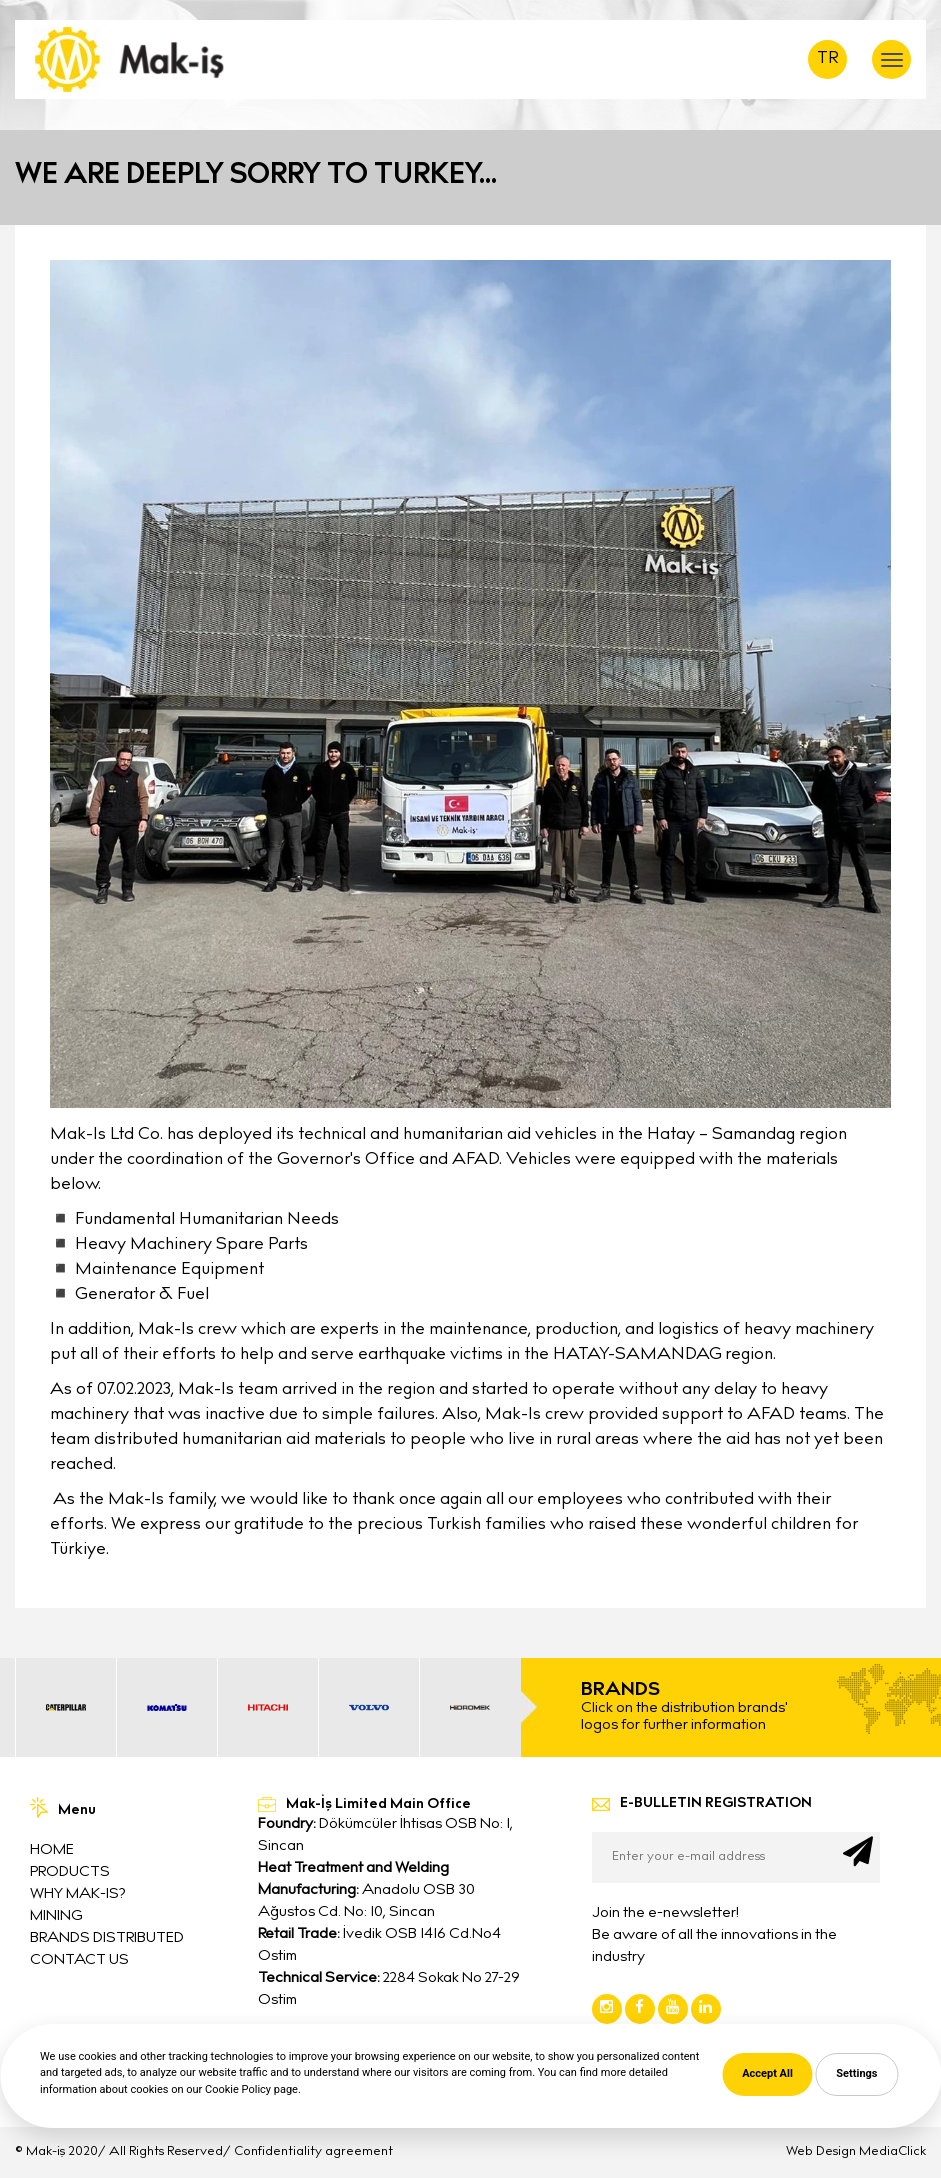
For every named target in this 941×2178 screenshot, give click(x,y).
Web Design (821, 2152)
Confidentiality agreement (313, 2152)
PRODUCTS (70, 1872)
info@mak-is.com (338, 2072)
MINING (56, 1916)
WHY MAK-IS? (77, 1894)
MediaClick (892, 2152)
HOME (52, 1850)
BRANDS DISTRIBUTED (107, 1938)
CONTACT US (79, 1960)
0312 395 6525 (323, 2043)
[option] (65, 1707)
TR (828, 59)
